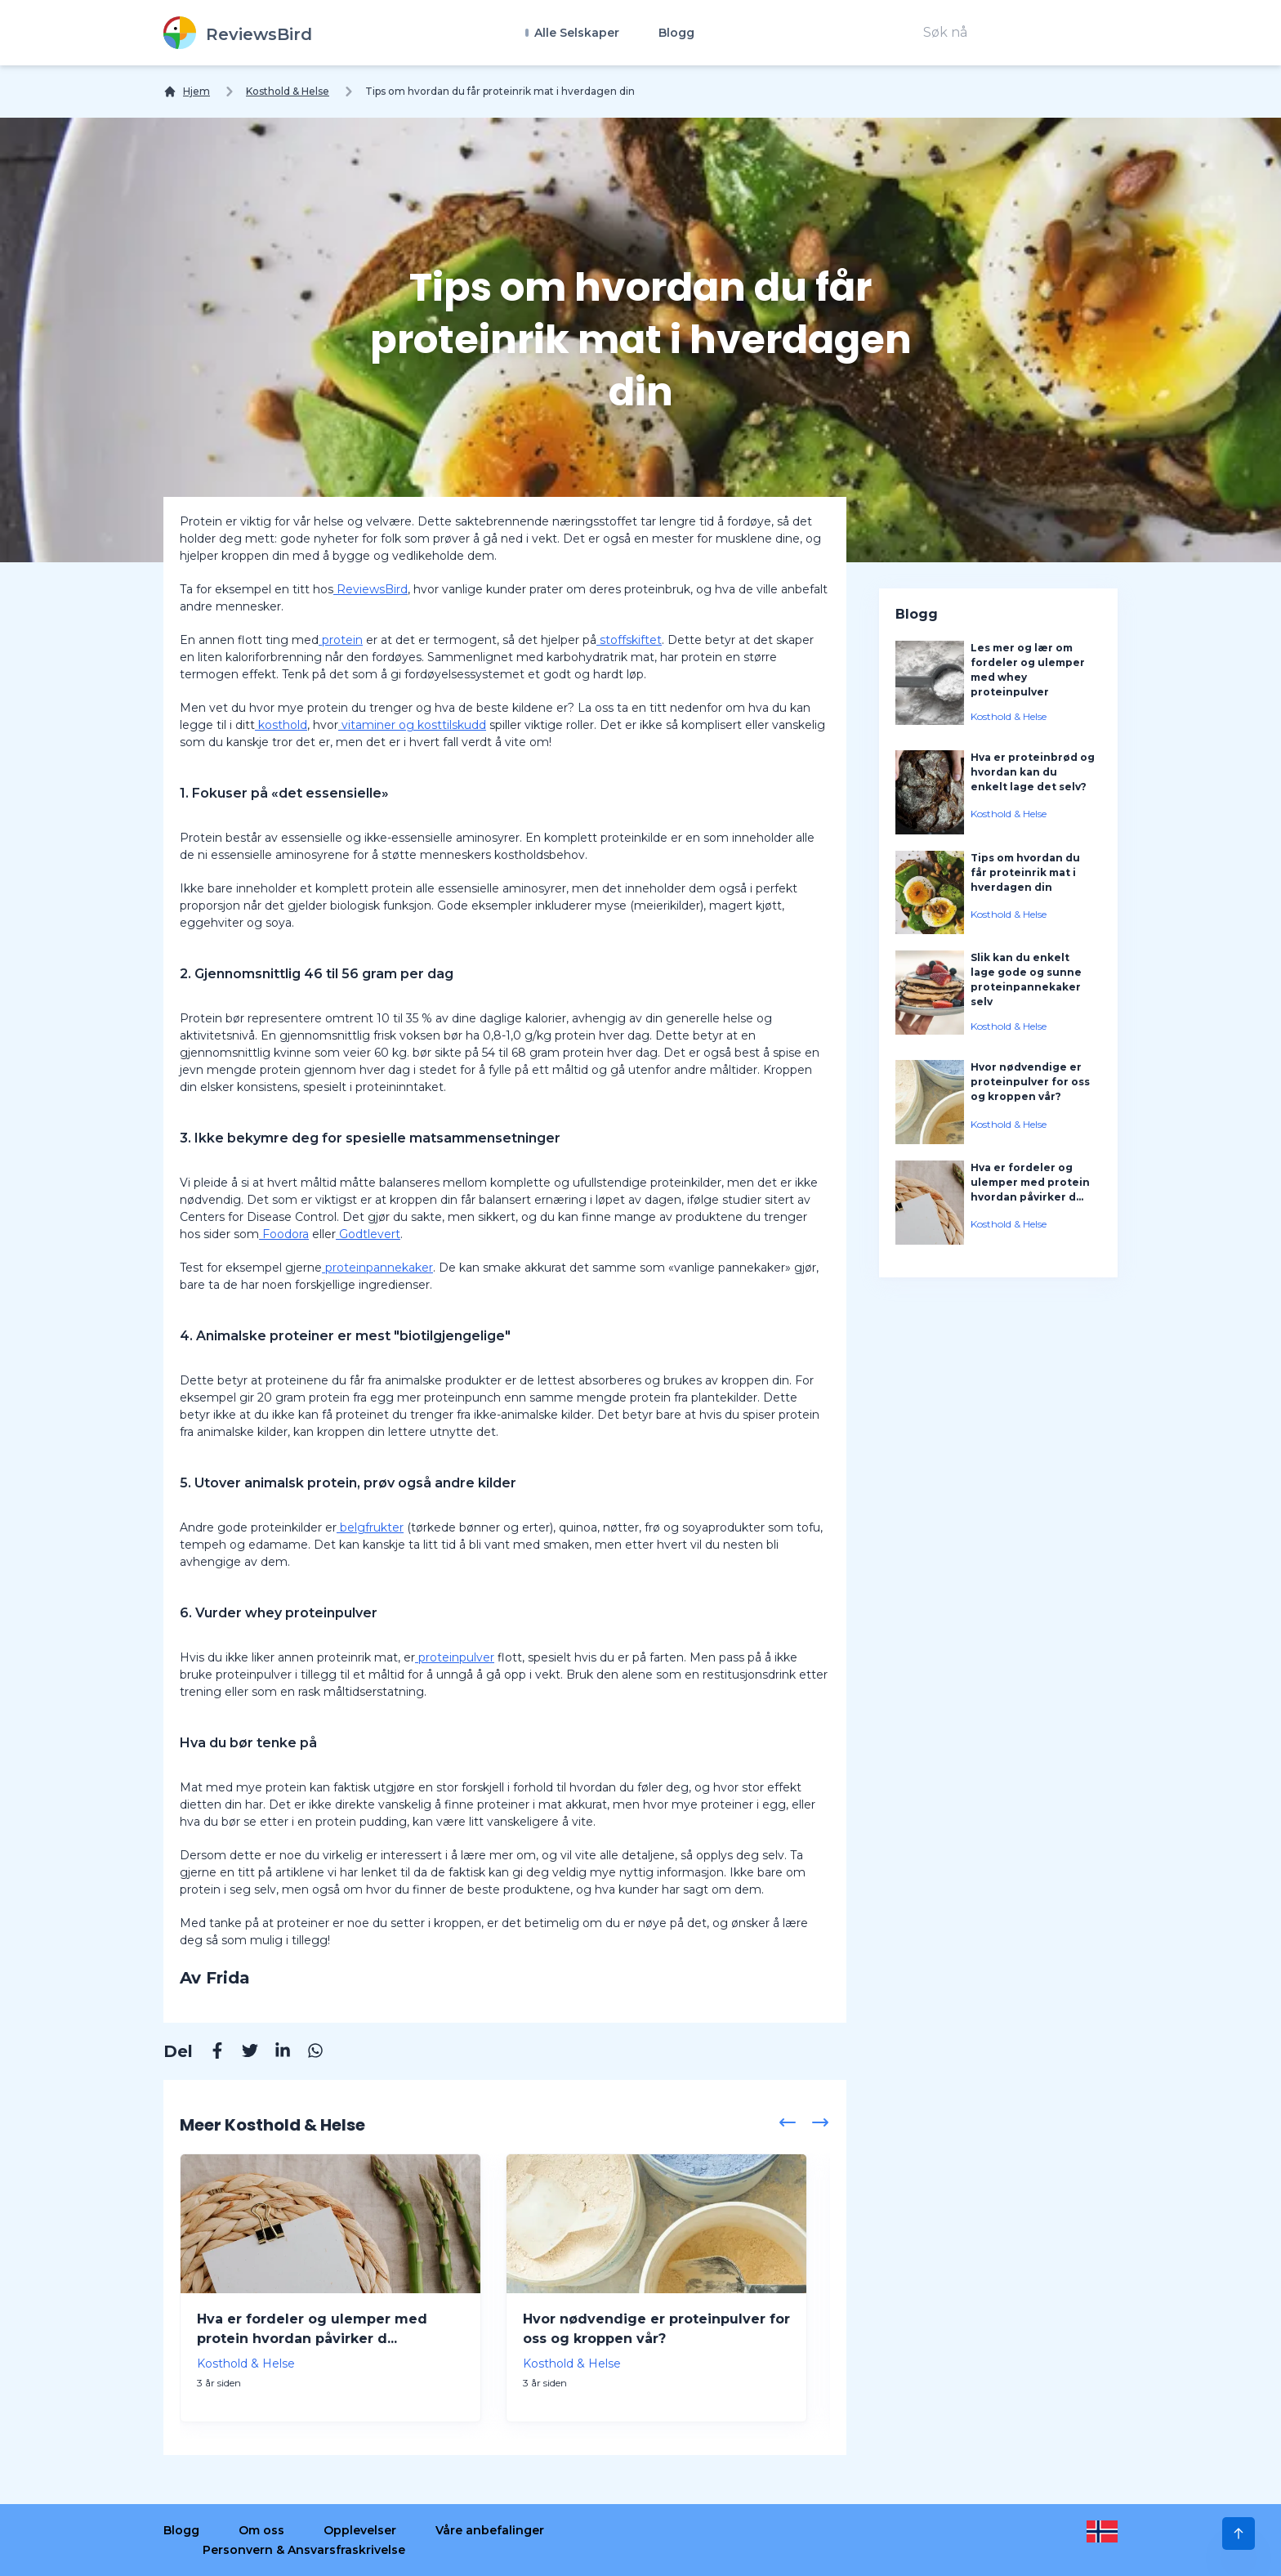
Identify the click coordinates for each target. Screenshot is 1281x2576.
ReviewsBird (370, 589)
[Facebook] (209, 2053)
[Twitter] (241, 2053)
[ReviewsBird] (237, 32)
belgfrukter (370, 1527)
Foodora (284, 1234)
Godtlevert (368, 1234)
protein (341, 640)
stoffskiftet (629, 640)
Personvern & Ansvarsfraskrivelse (304, 2549)
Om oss (261, 2530)
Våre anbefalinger (489, 2530)
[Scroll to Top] (1238, 2533)
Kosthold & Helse (287, 91)
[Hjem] (186, 91)
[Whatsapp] (307, 2053)
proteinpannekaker (377, 1267)
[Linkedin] (274, 2053)
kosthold (281, 725)
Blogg (676, 32)
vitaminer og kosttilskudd (412, 725)
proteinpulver (454, 1657)
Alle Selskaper (575, 32)
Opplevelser (360, 2530)
